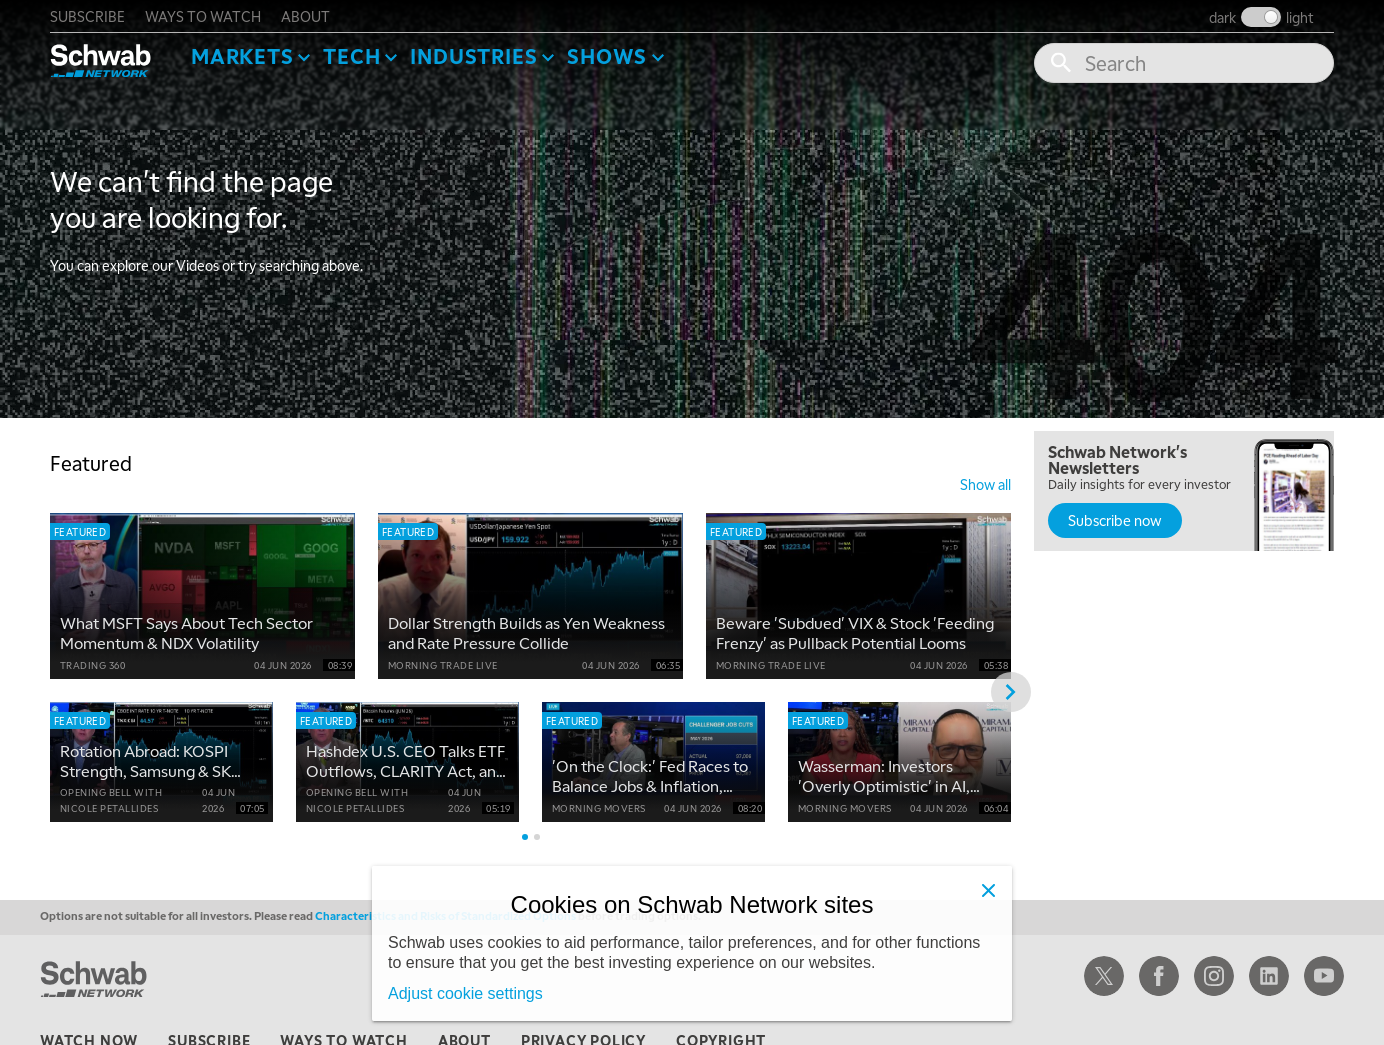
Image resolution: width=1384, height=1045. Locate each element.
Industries (473, 56)
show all (985, 484)
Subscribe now (1115, 520)
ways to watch (203, 16)
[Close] (988, 890)
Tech (351, 56)
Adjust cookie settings (465, 993)
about (305, 16)
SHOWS (607, 56)
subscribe (87, 16)
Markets (242, 56)
